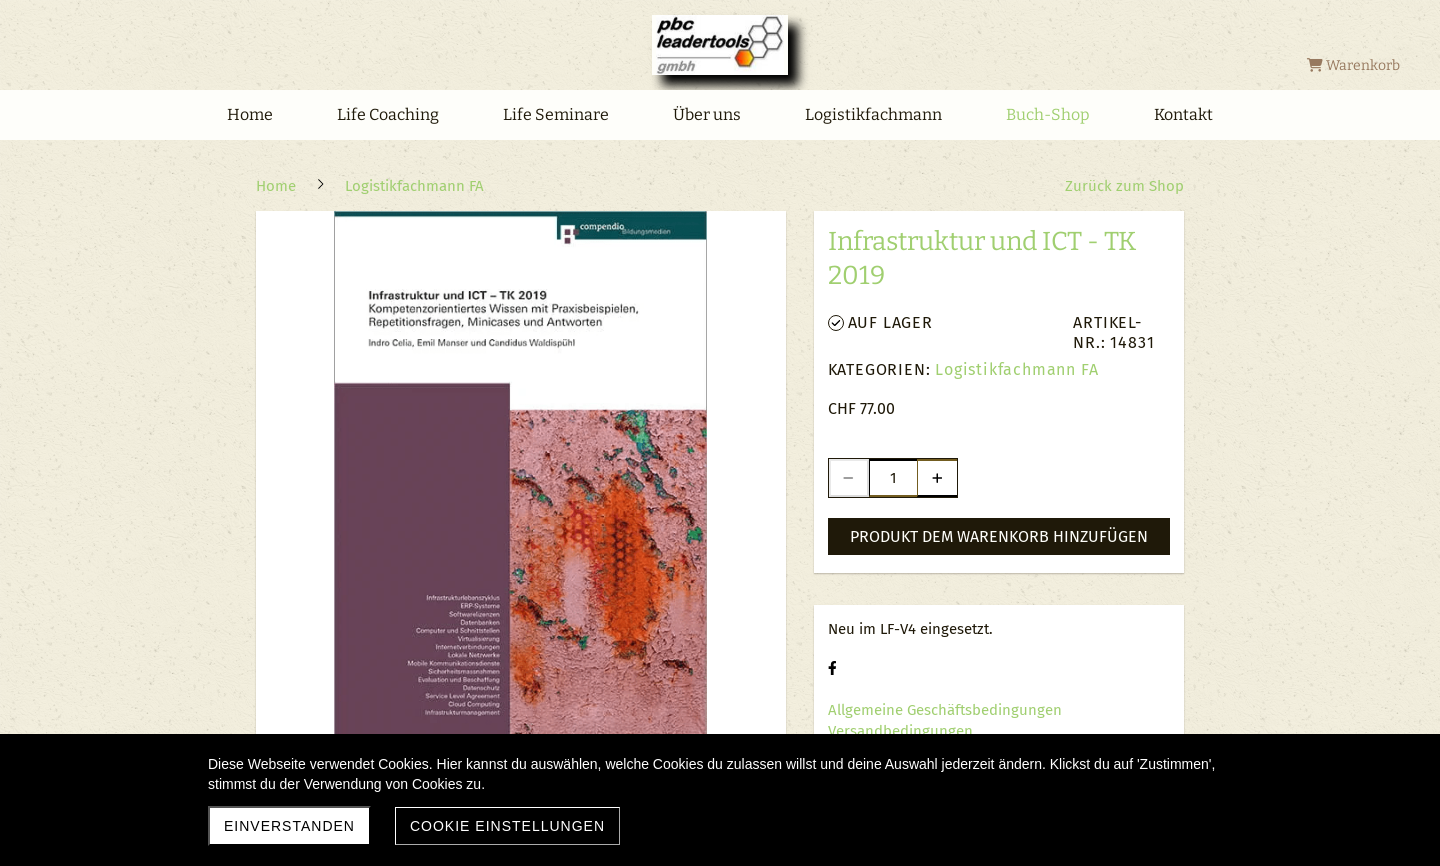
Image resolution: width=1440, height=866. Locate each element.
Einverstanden (289, 826)
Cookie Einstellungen (507, 826)
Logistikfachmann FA (1016, 369)
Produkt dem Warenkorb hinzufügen (999, 536)
